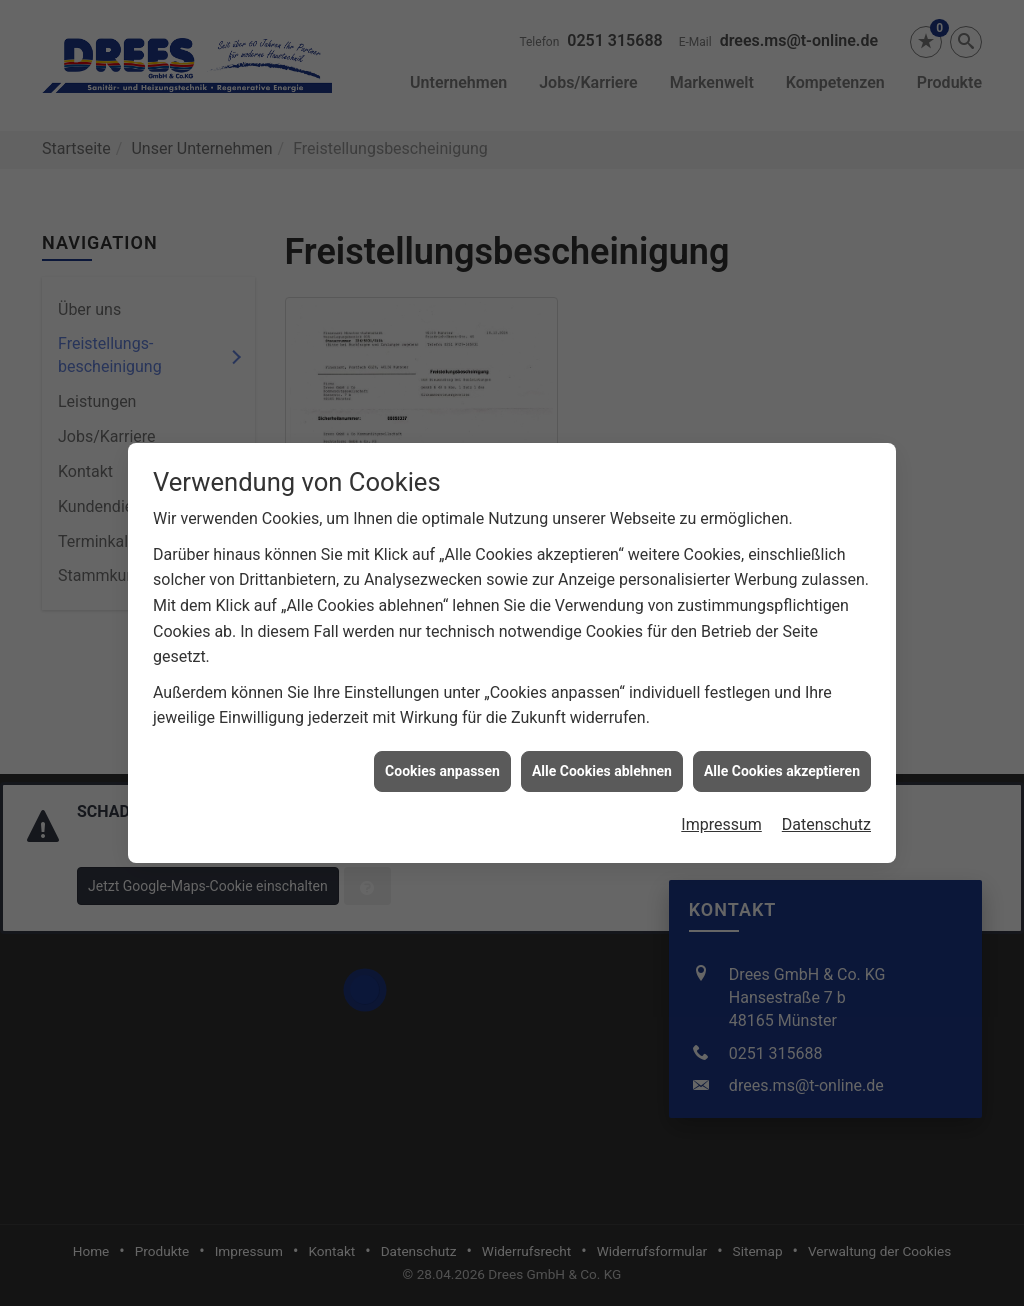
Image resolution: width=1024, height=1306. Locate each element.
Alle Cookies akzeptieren (782, 760)
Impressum (721, 813)
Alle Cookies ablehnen (602, 760)
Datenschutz (826, 813)
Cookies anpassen (442, 760)
